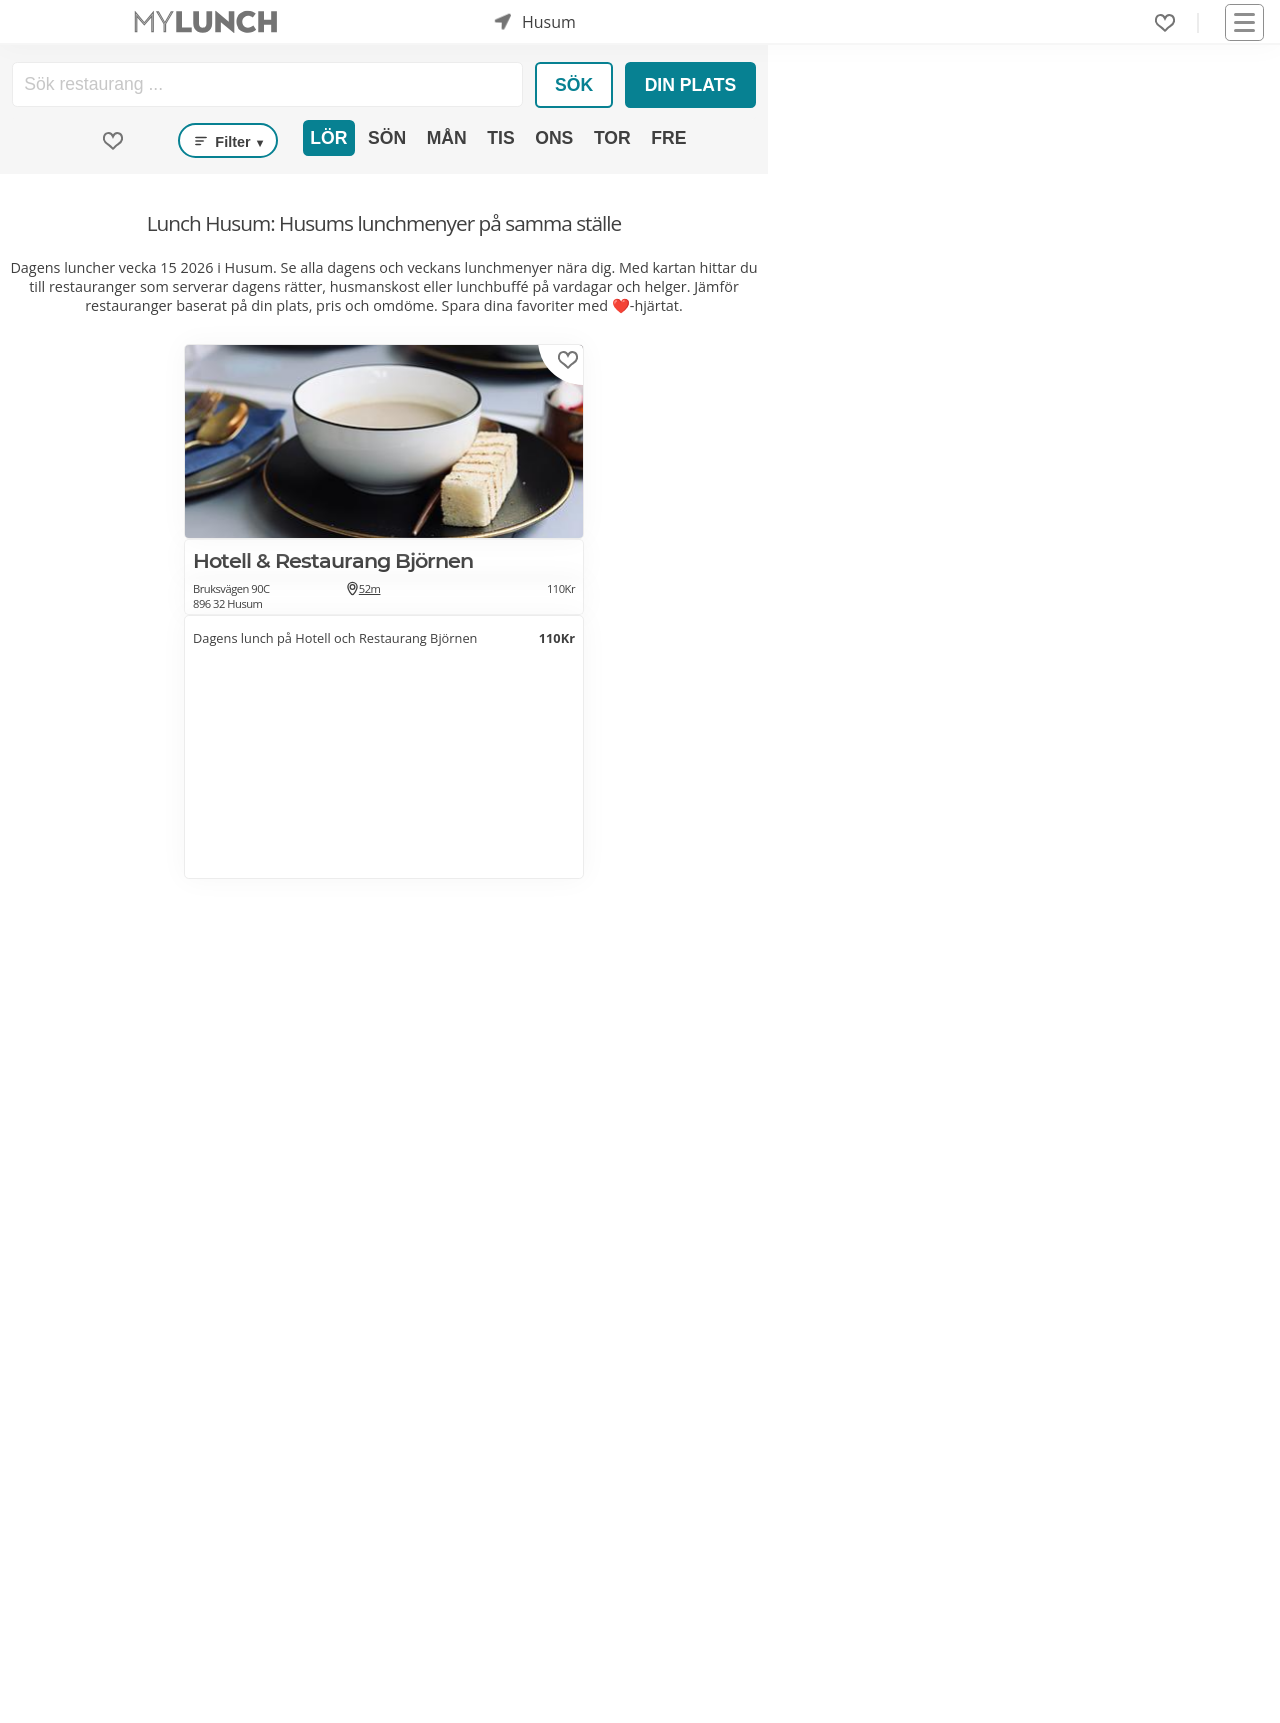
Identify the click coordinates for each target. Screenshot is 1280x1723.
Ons (554, 138)
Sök (574, 85)
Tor (612, 138)
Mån (447, 138)
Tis (500, 138)
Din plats (691, 85)
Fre (668, 138)
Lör (328, 138)
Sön (387, 138)
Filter (228, 141)
